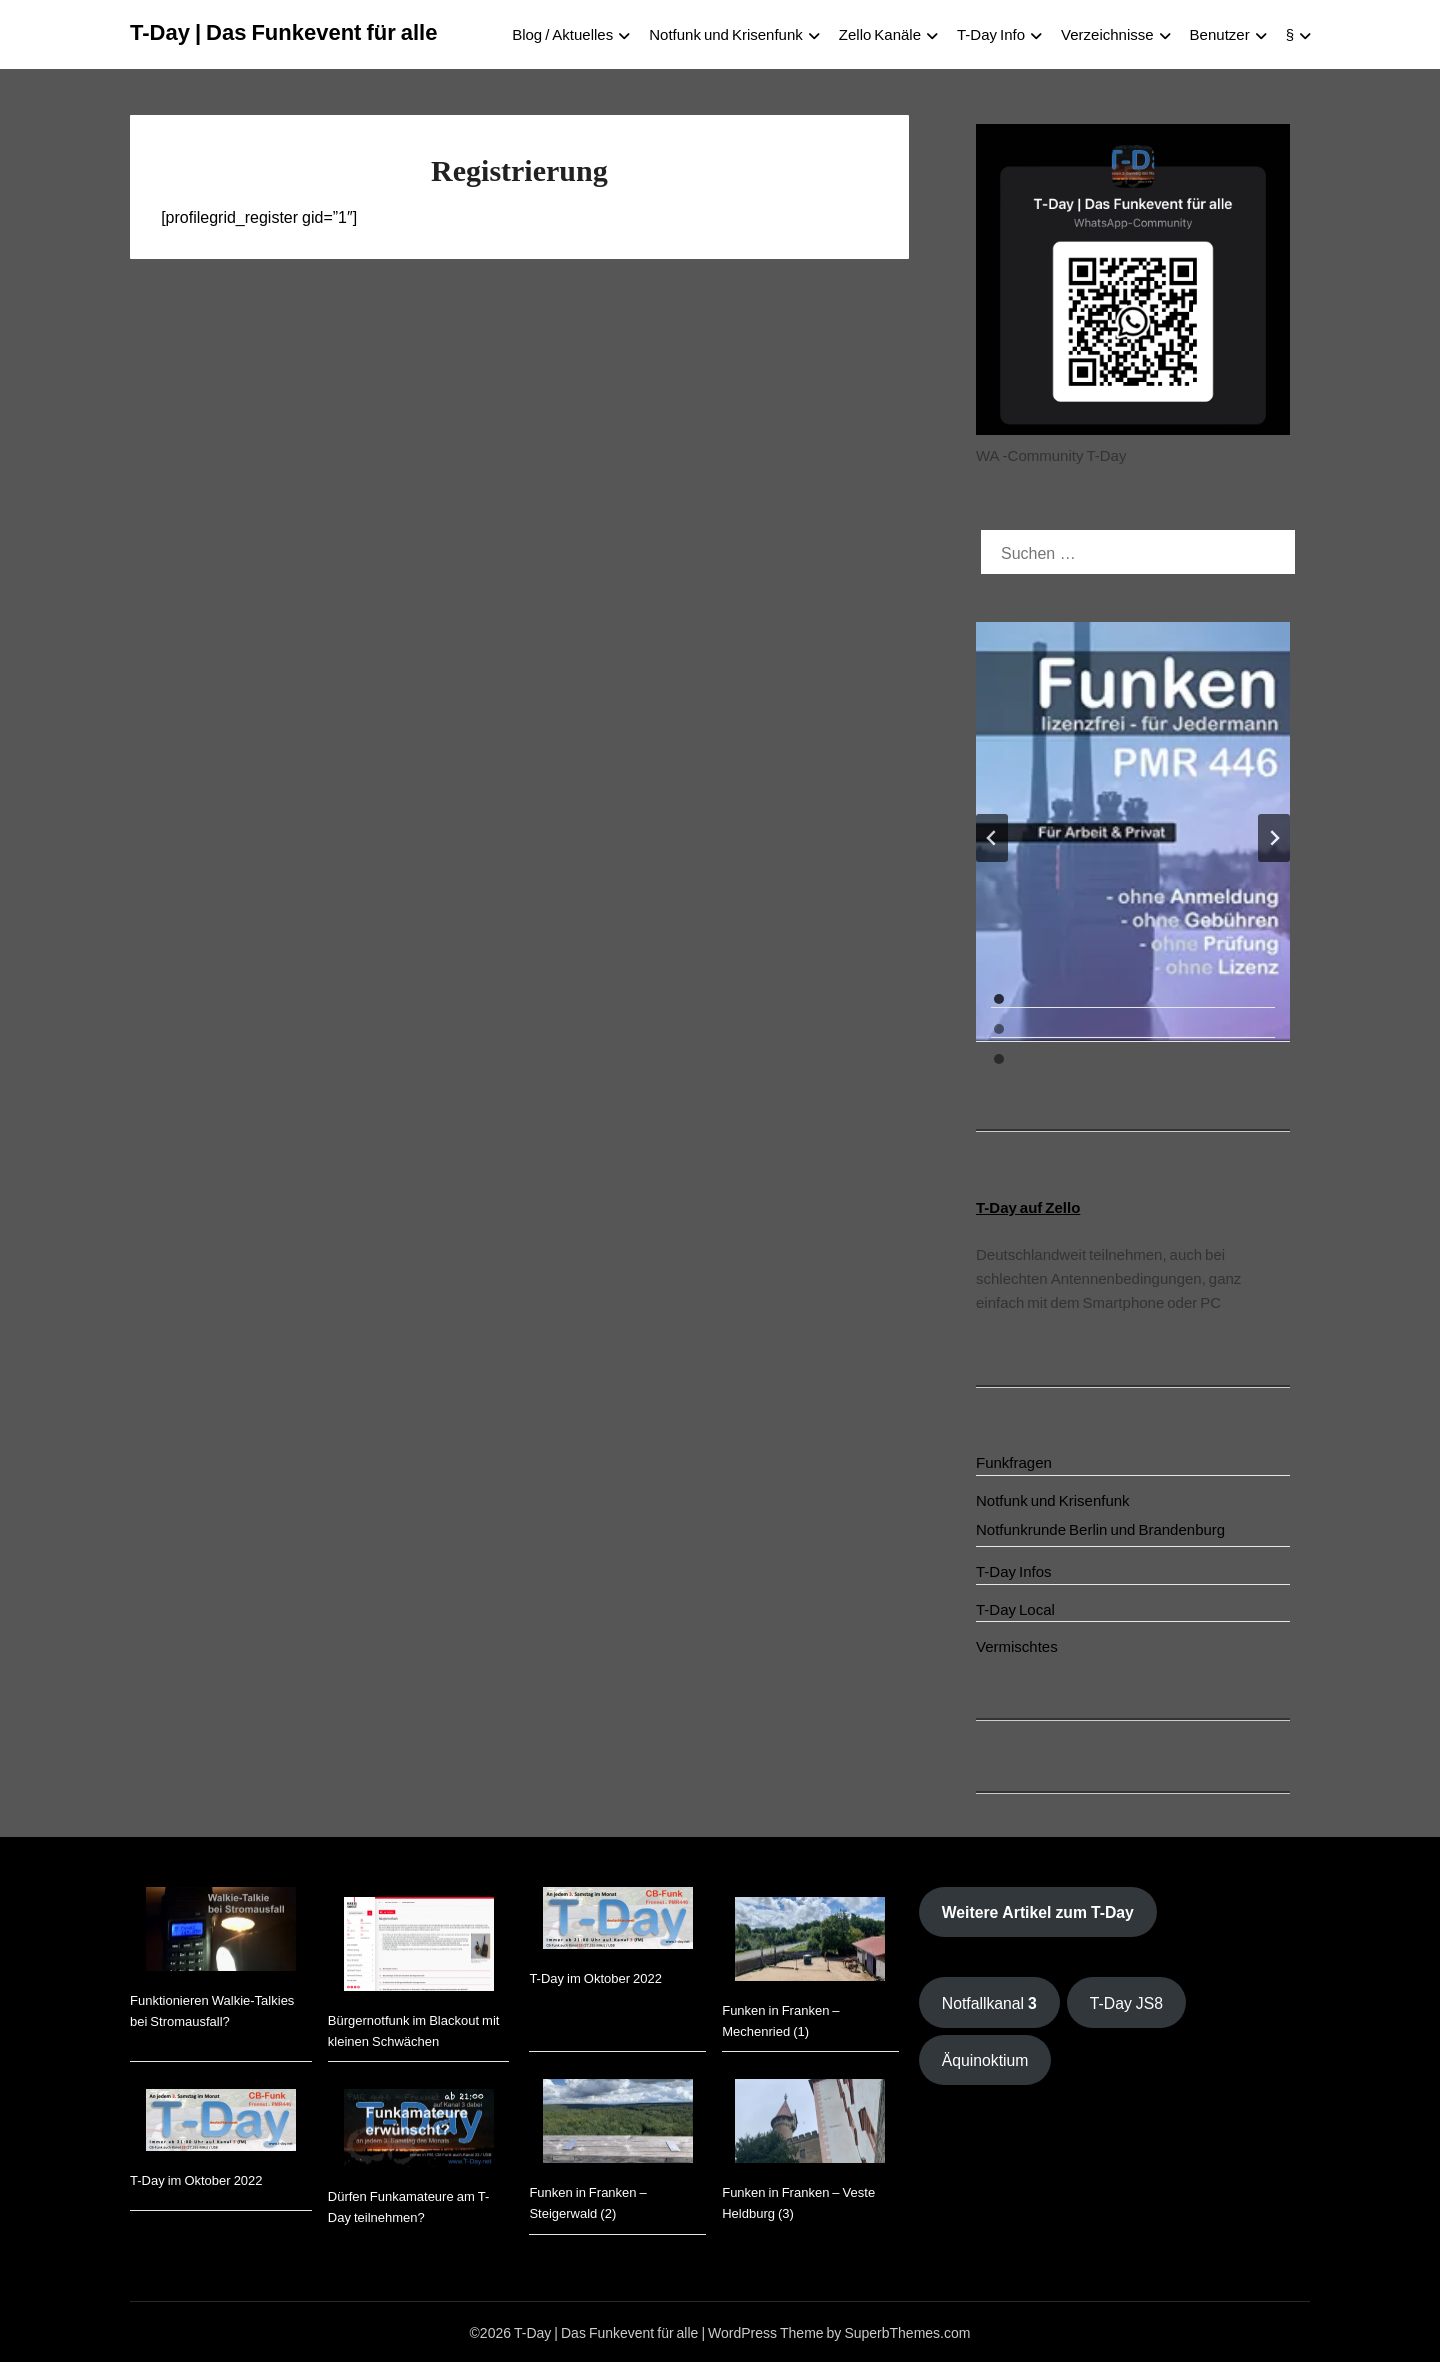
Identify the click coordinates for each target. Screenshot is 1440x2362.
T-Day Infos (1014, 1570)
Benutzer (1220, 33)
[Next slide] (1274, 838)
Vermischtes (1017, 1645)
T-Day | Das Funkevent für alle (283, 30)
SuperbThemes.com (907, 2332)
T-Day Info (991, 33)
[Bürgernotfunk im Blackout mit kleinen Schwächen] (419, 1947)
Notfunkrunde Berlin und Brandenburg (1100, 1528)
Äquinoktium (985, 2059)
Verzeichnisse (1107, 33)
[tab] (999, 999)
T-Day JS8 (1126, 2002)
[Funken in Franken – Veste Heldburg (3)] (810, 2124)
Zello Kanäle (880, 33)
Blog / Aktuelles (562, 33)
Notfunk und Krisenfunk (726, 33)
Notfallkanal (989, 2002)
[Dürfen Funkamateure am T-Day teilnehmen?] (419, 2131)
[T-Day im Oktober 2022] (221, 2122)
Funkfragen (1014, 1461)
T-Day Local (1015, 1608)
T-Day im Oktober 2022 (196, 2179)
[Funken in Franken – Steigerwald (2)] (618, 2124)
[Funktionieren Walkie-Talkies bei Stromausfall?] (221, 1932)
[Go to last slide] (992, 838)
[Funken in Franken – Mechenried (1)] (810, 1942)
